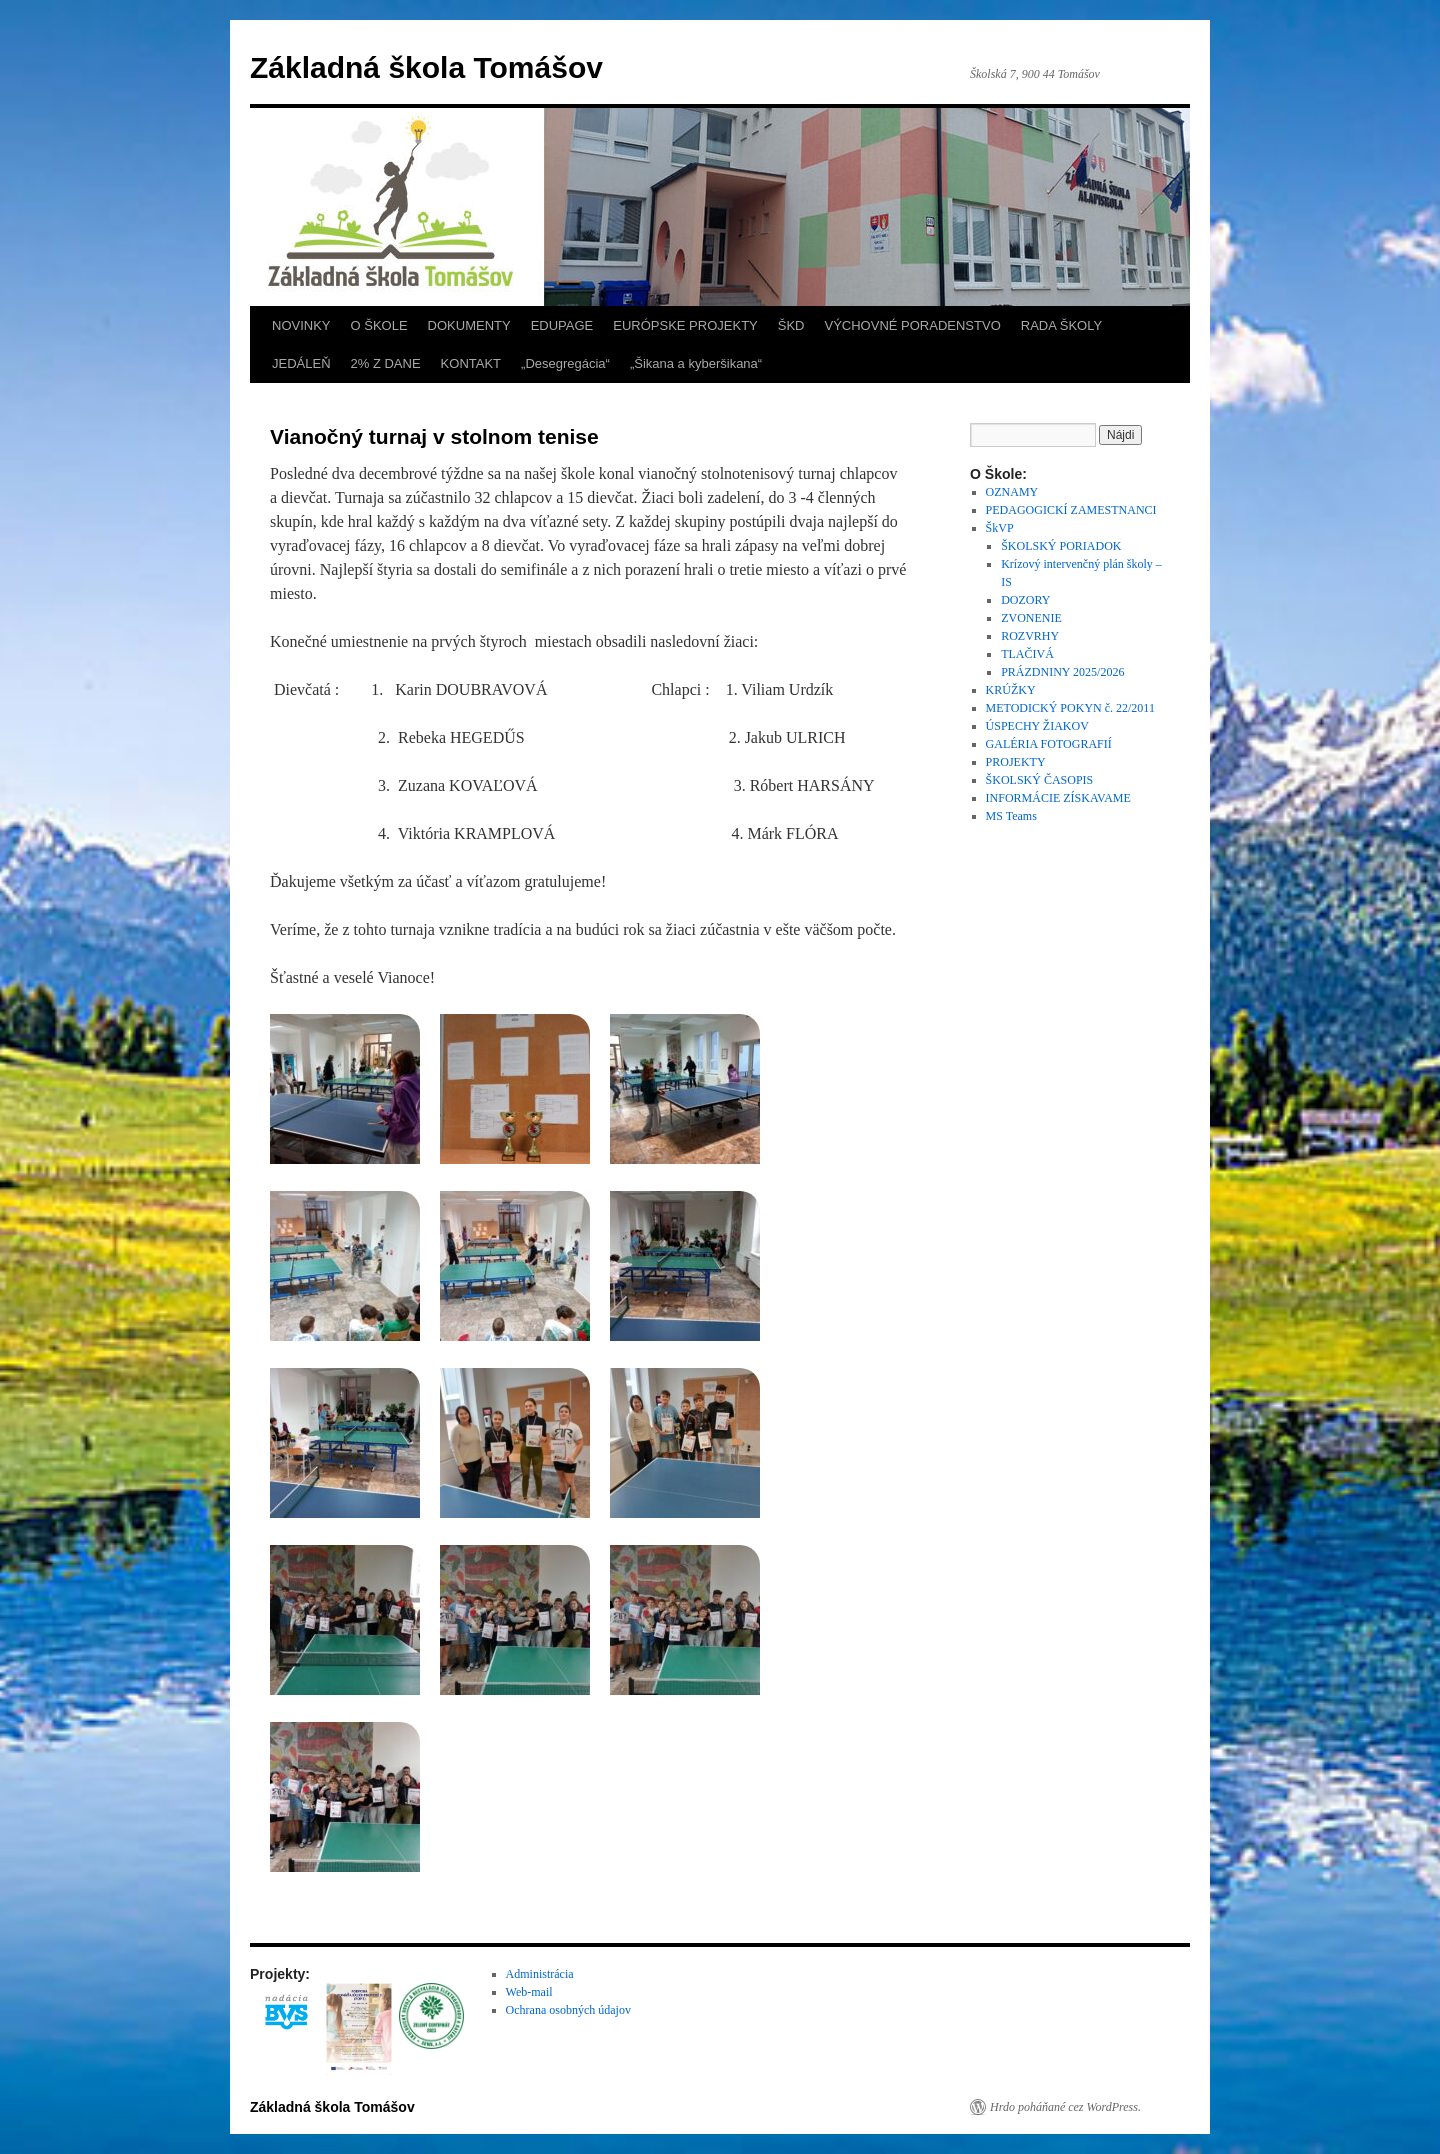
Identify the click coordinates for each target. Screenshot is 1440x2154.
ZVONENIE (1031, 618)
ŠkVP (1000, 528)
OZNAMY (1012, 492)
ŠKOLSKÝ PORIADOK (1061, 546)
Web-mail (529, 1992)
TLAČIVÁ (1027, 654)
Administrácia (540, 1974)
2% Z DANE (386, 363)
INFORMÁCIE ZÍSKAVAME (1058, 798)
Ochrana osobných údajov (568, 2010)
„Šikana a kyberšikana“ (696, 363)
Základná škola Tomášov (426, 67)
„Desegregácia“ (565, 363)
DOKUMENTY (469, 325)
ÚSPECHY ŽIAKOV (1037, 726)
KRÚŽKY (1011, 690)
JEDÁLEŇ (301, 363)
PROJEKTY (1016, 762)
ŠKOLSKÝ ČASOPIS (1040, 780)
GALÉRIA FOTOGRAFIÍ (1049, 744)
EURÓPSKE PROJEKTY (685, 325)
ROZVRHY (1030, 636)
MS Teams (1011, 816)
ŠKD (791, 325)
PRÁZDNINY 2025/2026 (1062, 672)
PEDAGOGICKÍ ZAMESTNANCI (1071, 510)
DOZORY (1025, 600)
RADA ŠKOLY (1061, 325)
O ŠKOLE (379, 325)
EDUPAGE (562, 325)
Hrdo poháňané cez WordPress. (1065, 2107)
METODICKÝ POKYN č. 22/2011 (1070, 708)
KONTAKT (471, 363)
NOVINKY (301, 325)
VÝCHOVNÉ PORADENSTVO (912, 325)
